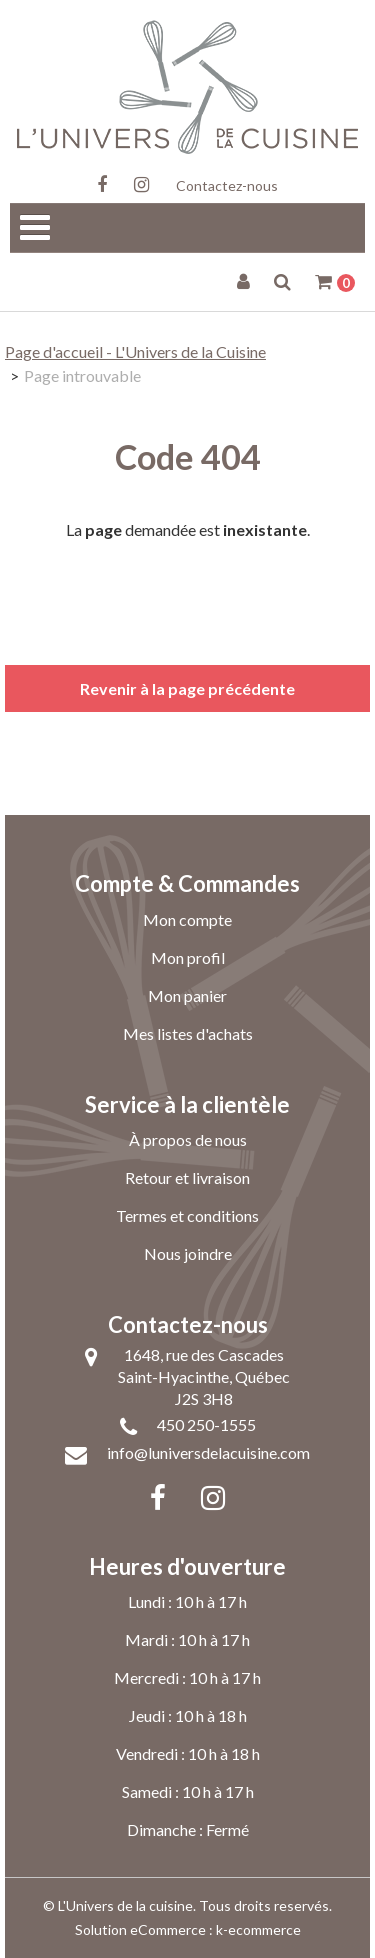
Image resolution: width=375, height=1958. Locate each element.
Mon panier (187, 995)
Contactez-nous (227, 185)
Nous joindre (188, 1253)
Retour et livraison (187, 1177)
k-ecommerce (258, 1929)
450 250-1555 (206, 1424)
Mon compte (187, 919)
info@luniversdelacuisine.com (208, 1452)
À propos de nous (188, 1139)
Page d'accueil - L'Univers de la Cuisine (135, 351)
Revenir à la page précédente (187, 688)
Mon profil (188, 957)
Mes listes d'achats (188, 1033)
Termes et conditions (187, 1215)
